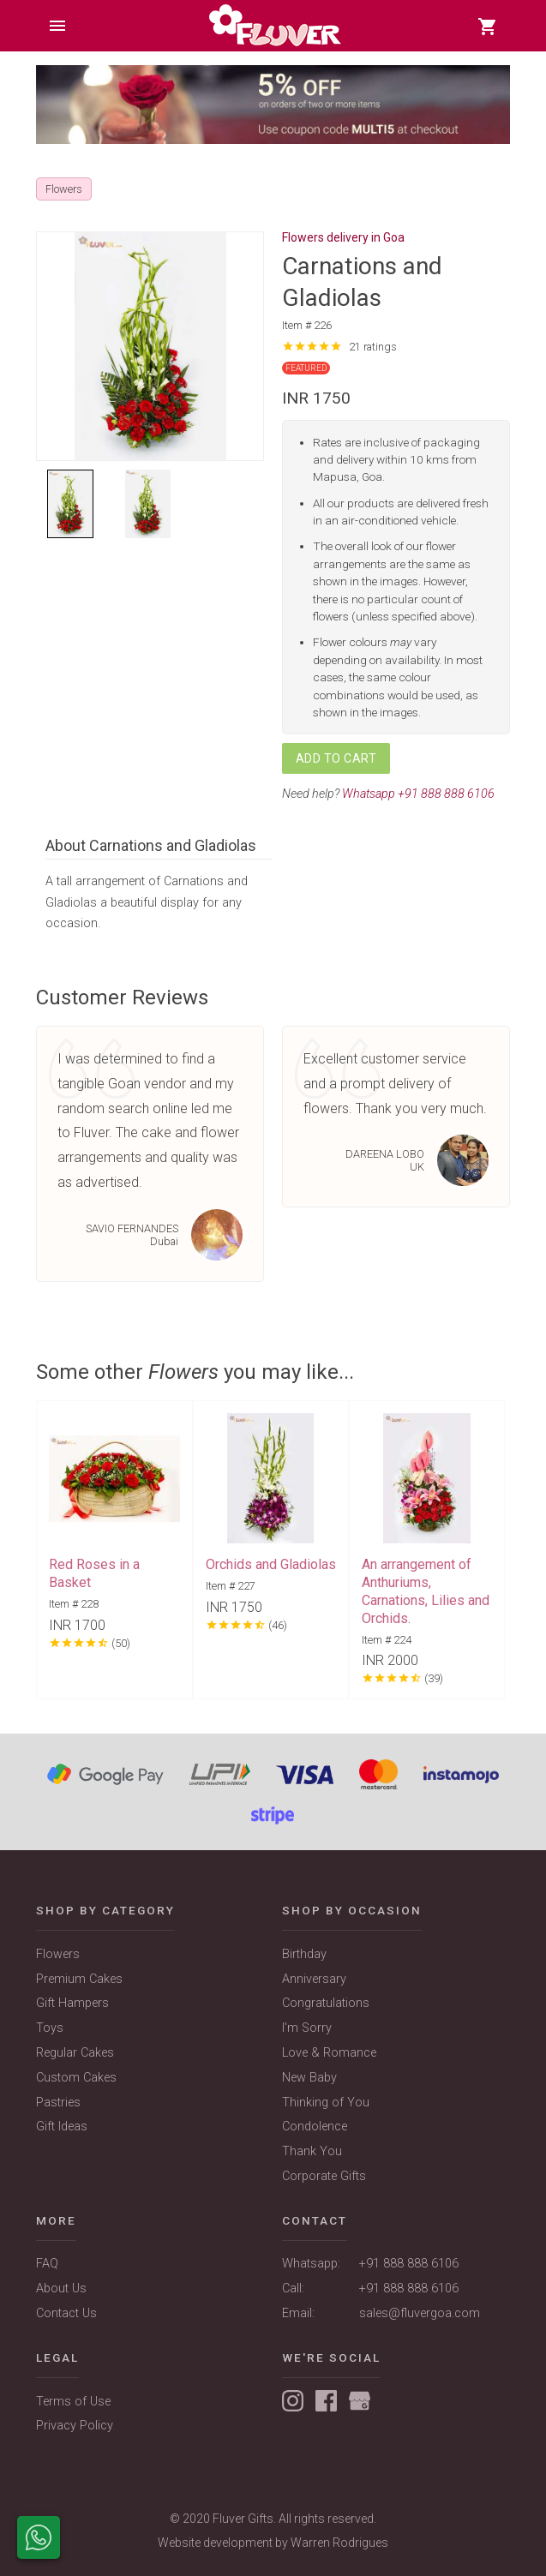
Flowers (58, 1954)
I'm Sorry (307, 2028)
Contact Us (66, 2313)
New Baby (309, 2077)
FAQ (47, 2263)
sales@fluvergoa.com (419, 2313)
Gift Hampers (72, 2003)
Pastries (58, 2102)
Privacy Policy (74, 2425)
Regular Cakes (75, 2053)
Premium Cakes (79, 1979)
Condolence (314, 2126)
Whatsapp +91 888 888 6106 (418, 794)
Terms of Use (73, 2401)
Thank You (312, 2151)
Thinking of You (325, 2102)
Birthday (304, 1954)
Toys (49, 2028)
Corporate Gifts (324, 2176)
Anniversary (314, 1979)
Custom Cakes (76, 2077)
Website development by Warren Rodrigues (273, 2542)
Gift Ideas (61, 2126)
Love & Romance (329, 2053)
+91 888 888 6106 (409, 2263)
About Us (61, 2288)
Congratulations (325, 2003)
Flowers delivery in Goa (343, 237)
